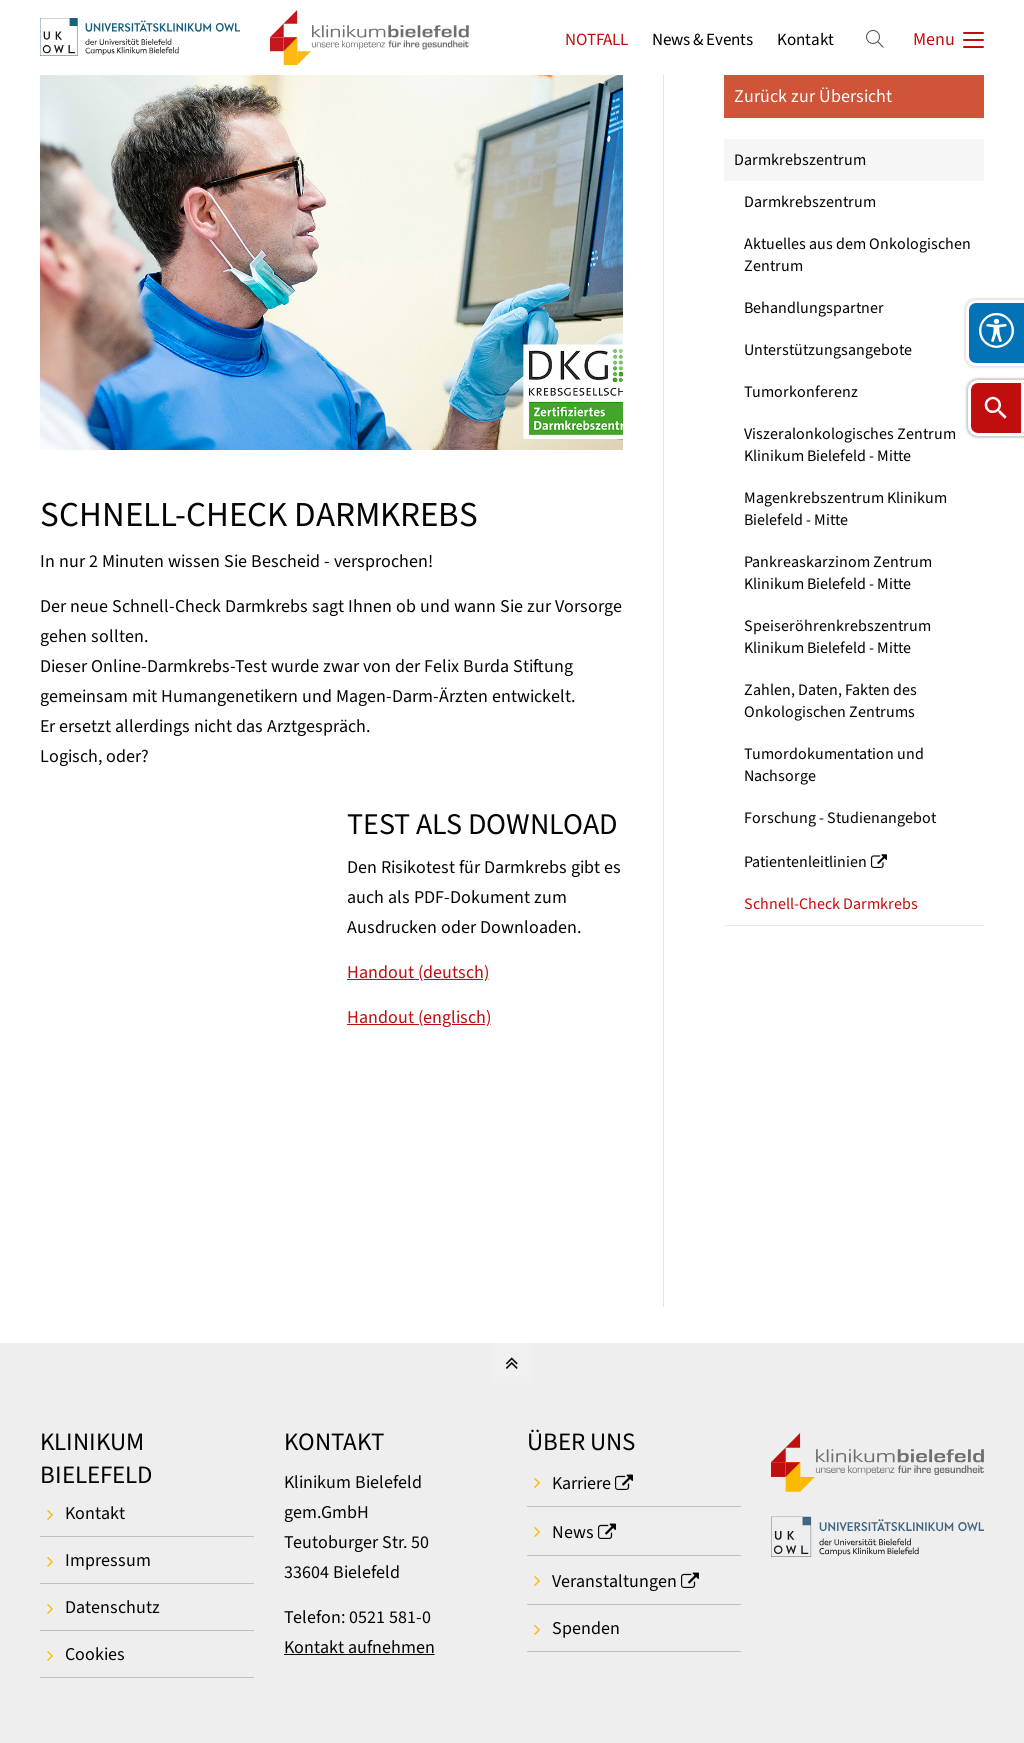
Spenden (586, 1628)
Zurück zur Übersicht (813, 96)
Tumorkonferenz (801, 392)
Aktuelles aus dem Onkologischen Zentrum (857, 255)
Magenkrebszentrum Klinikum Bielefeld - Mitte (845, 509)
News (573, 1532)
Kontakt (805, 39)
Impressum (108, 1560)
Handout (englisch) (419, 1017)
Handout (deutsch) (418, 972)
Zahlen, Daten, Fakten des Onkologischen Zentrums (830, 701)
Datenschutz (112, 1607)
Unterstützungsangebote (828, 350)
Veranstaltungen (614, 1581)
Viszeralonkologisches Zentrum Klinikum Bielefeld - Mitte (850, 445)
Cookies (95, 1654)
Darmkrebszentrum (800, 160)
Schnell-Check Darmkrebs (831, 904)
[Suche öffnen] (996, 408)
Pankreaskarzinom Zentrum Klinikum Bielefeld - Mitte (838, 573)
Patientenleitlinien (805, 862)
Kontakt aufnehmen (359, 1647)
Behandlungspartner (814, 308)
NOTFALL (596, 39)
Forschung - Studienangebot (840, 818)
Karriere (581, 1483)
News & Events (702, 39)
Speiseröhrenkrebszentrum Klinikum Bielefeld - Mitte (837, 637)
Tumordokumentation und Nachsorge (834, 765)
